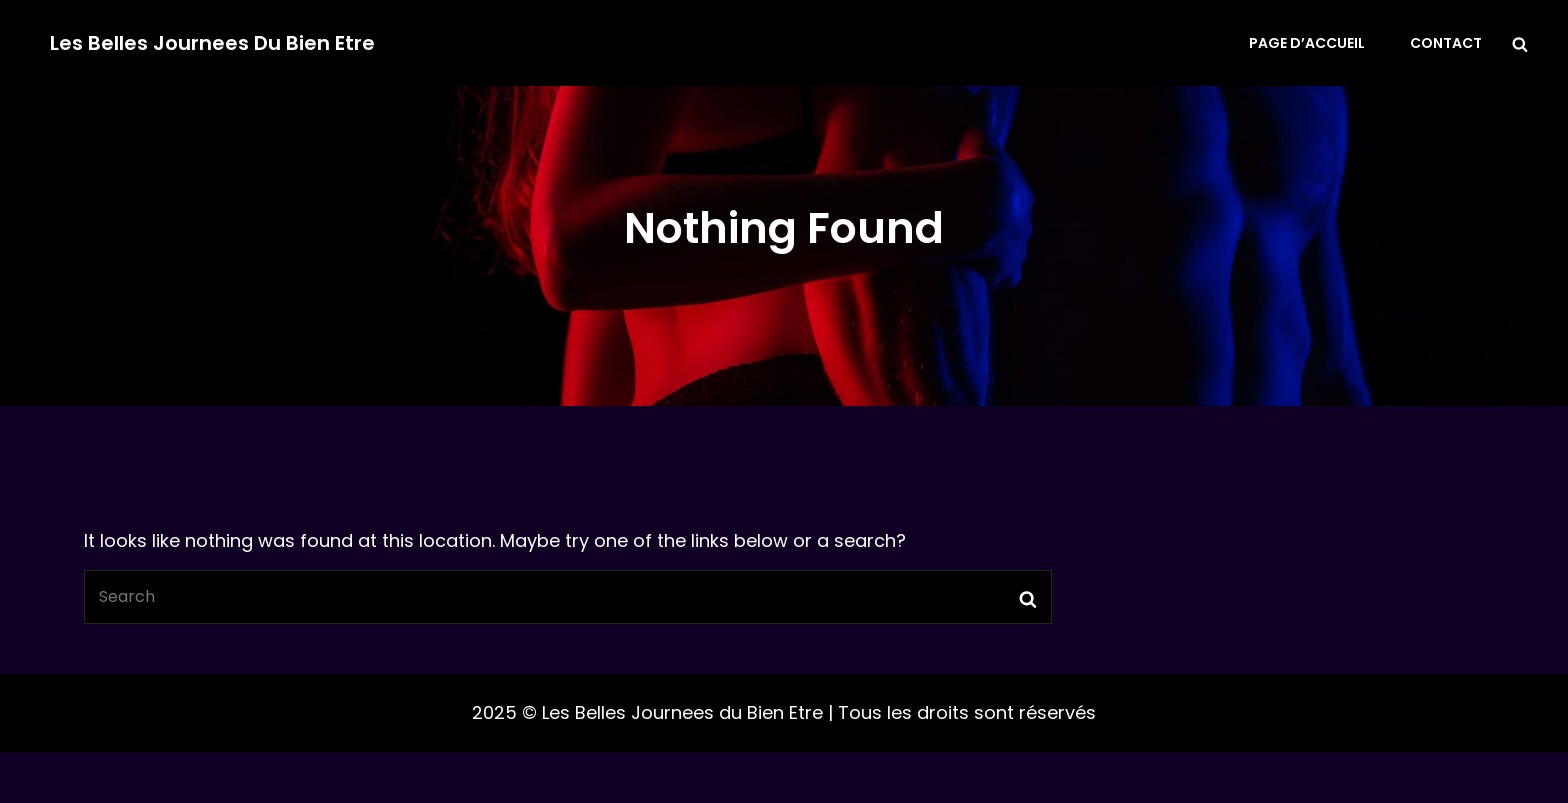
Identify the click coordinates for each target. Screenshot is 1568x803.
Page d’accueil (1307, 43)
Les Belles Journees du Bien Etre (212, 43)
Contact (1446, 43)
